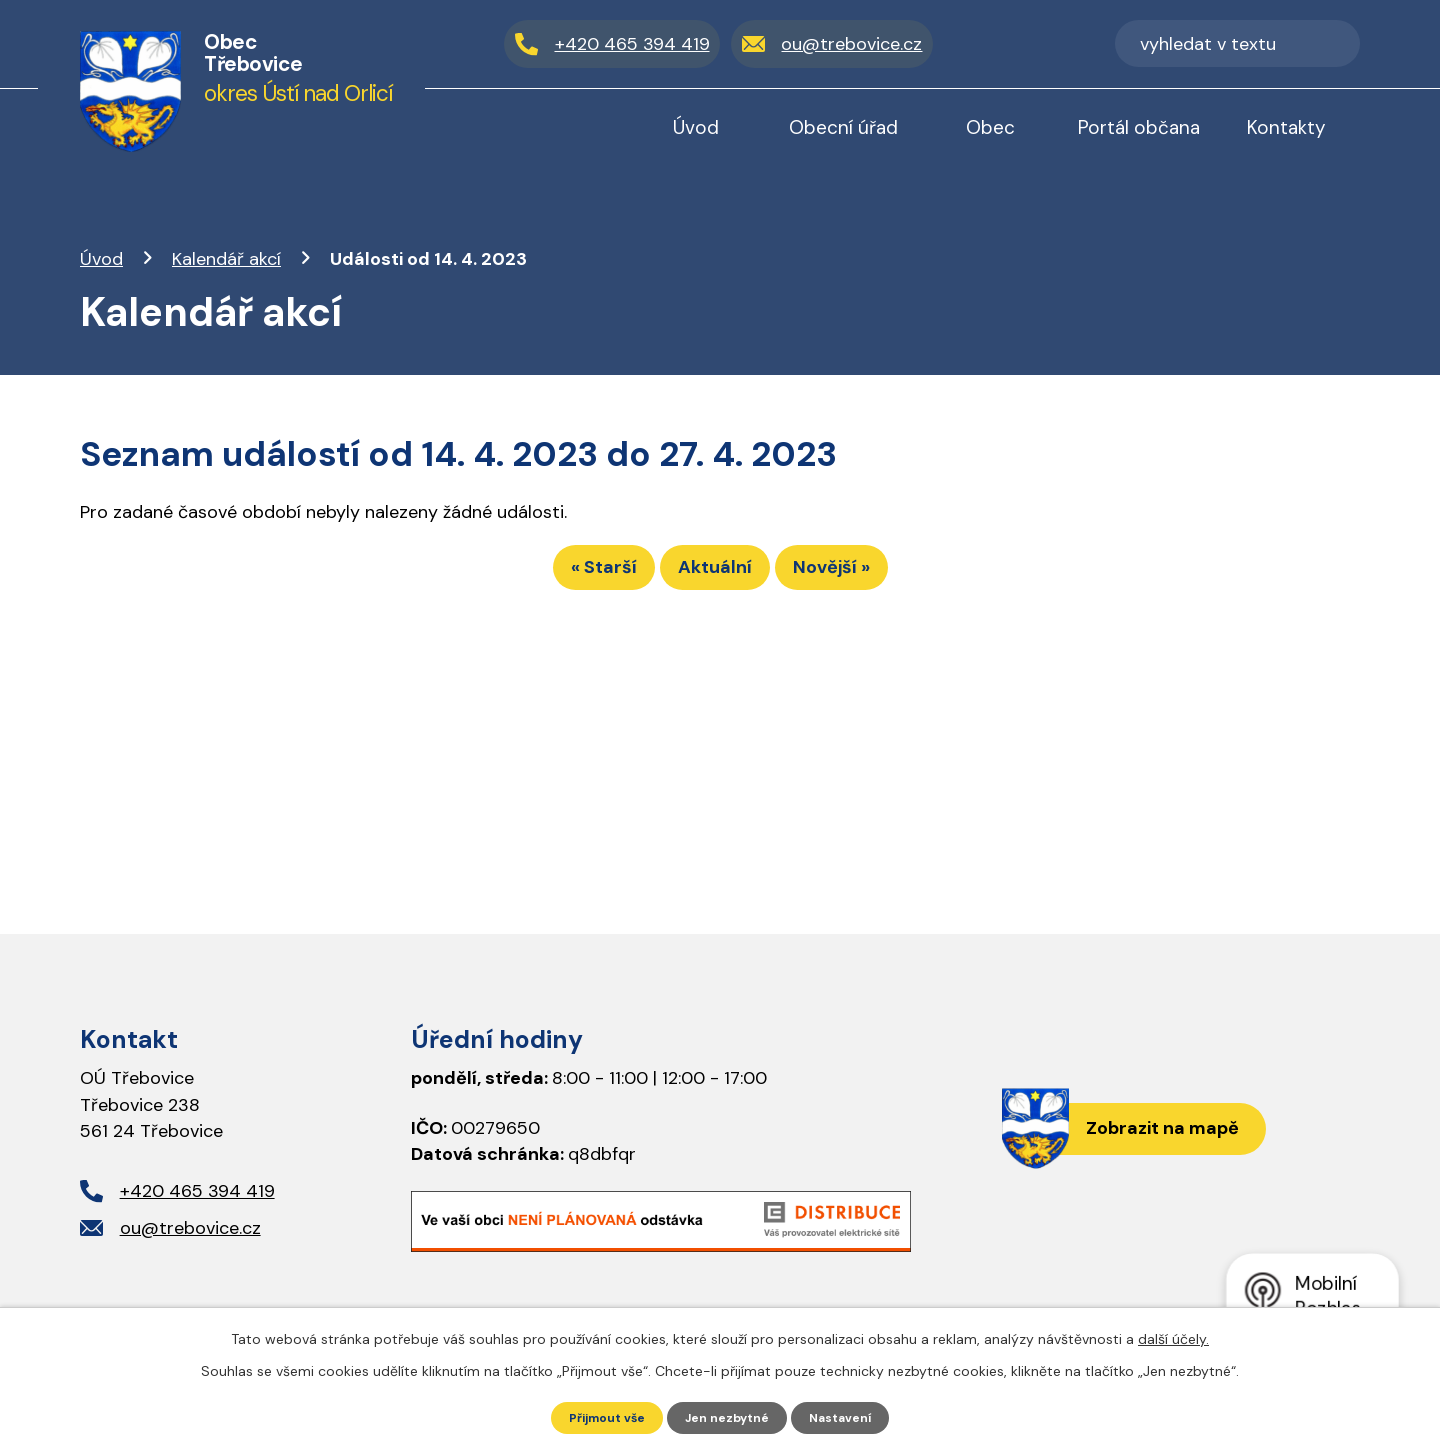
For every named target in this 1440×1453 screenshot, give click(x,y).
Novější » (867, 576)
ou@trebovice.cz (190, 1228)
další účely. (1173, 1336)
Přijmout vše (596, 1416)
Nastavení (853, 1416)
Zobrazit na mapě (1148, 1132)
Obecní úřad (843, 127)
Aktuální (715, 576)
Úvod (101, 259)
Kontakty (1286, 127)
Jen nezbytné (729, 1416)
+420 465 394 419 (197, 1191)
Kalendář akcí (226, 259)
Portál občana (1139, 127)
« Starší (568, 576)
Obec (990, 127)
